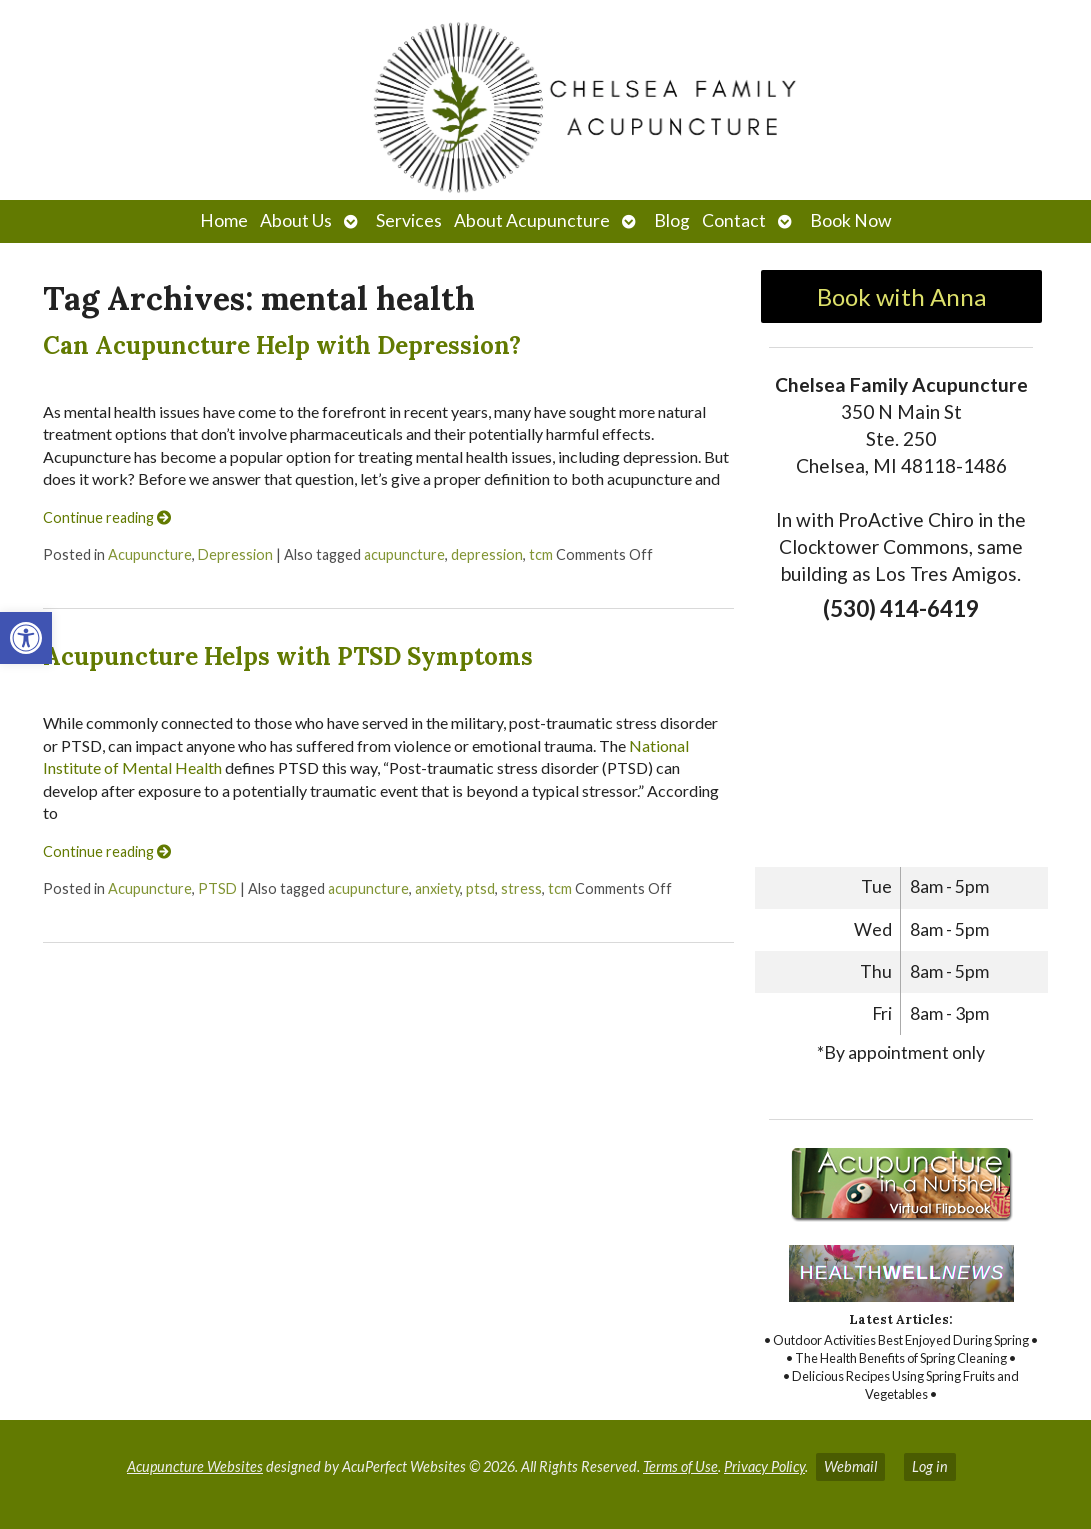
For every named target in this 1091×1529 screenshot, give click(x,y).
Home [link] (224, 220)
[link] (26, 638)
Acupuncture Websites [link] (195, 1466)
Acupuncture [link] (150, 554)
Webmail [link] (850, 1466)
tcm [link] (541, 554)
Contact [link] (734, 220)
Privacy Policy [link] (764, 1466)
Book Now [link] (850, 220)
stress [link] (521, 888)
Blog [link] (672, 220)
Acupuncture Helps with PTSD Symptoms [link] (288, 656)
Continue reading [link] (107, 517)
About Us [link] (296, 220)
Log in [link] (930, 1466)
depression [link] (487, 554)
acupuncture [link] (404, 554)
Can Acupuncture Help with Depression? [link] (282, 345)
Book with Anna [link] (901, 296)
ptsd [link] (480, 888)
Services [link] (409, 220)
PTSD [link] (217, 888)
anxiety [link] (437, 888)
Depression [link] (235, 554)
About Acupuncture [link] (532, 220)
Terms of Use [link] (680, 1466)
